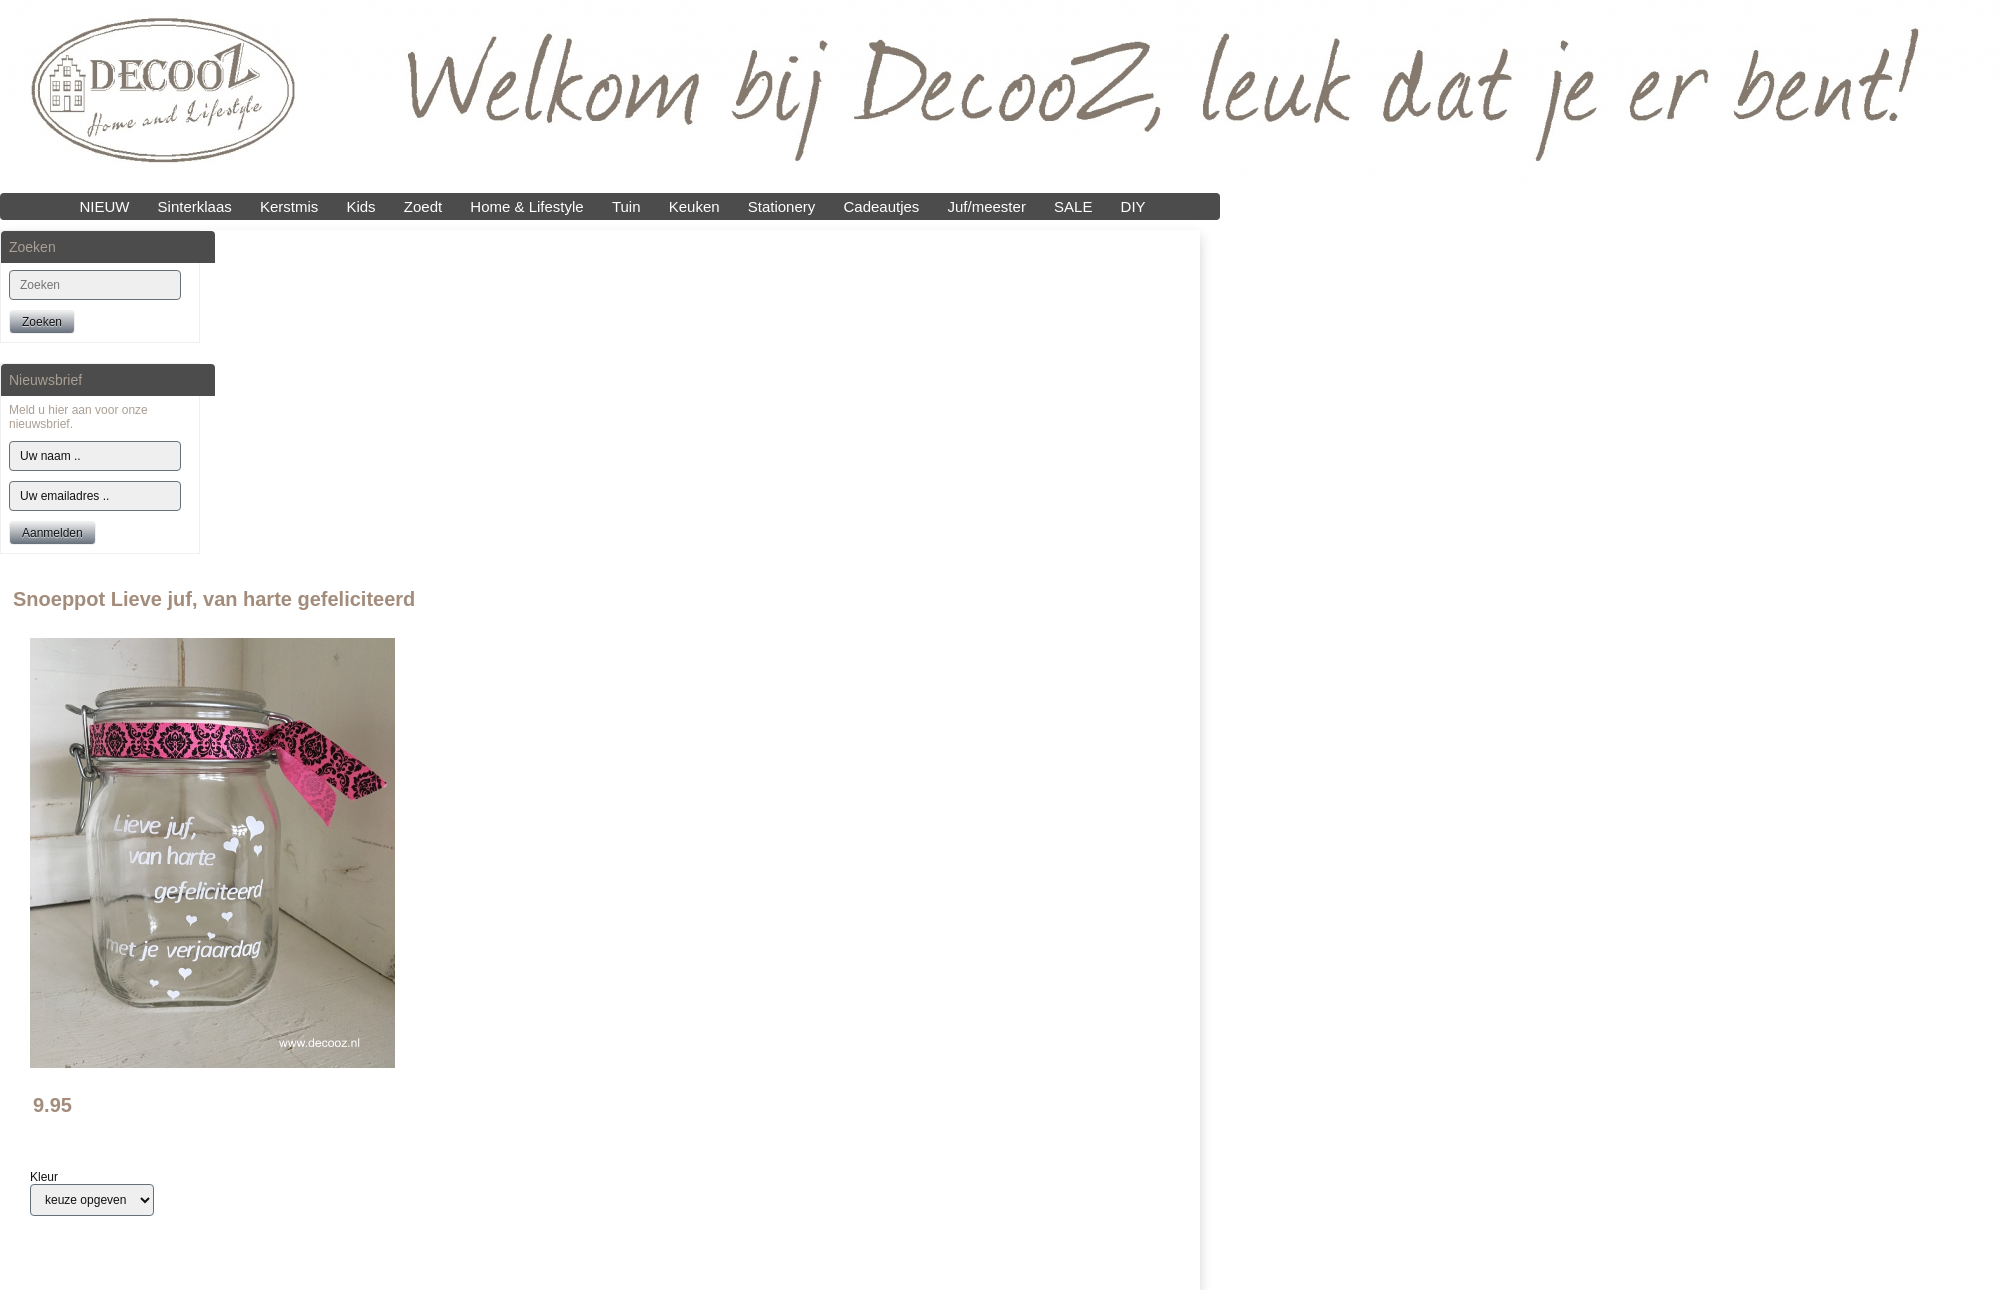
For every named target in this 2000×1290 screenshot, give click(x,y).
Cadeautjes (881, 206)
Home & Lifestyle (526, 206)
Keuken (694, 206)
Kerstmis (289, 206)
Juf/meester (987, 206)
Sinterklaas (195, 206)
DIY (1133, 206)
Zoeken (42, 322)
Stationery (782, 206)
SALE (1073, 206)
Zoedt (423, 206)
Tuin (626, 206)
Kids (360, 206)
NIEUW (104, 206)
